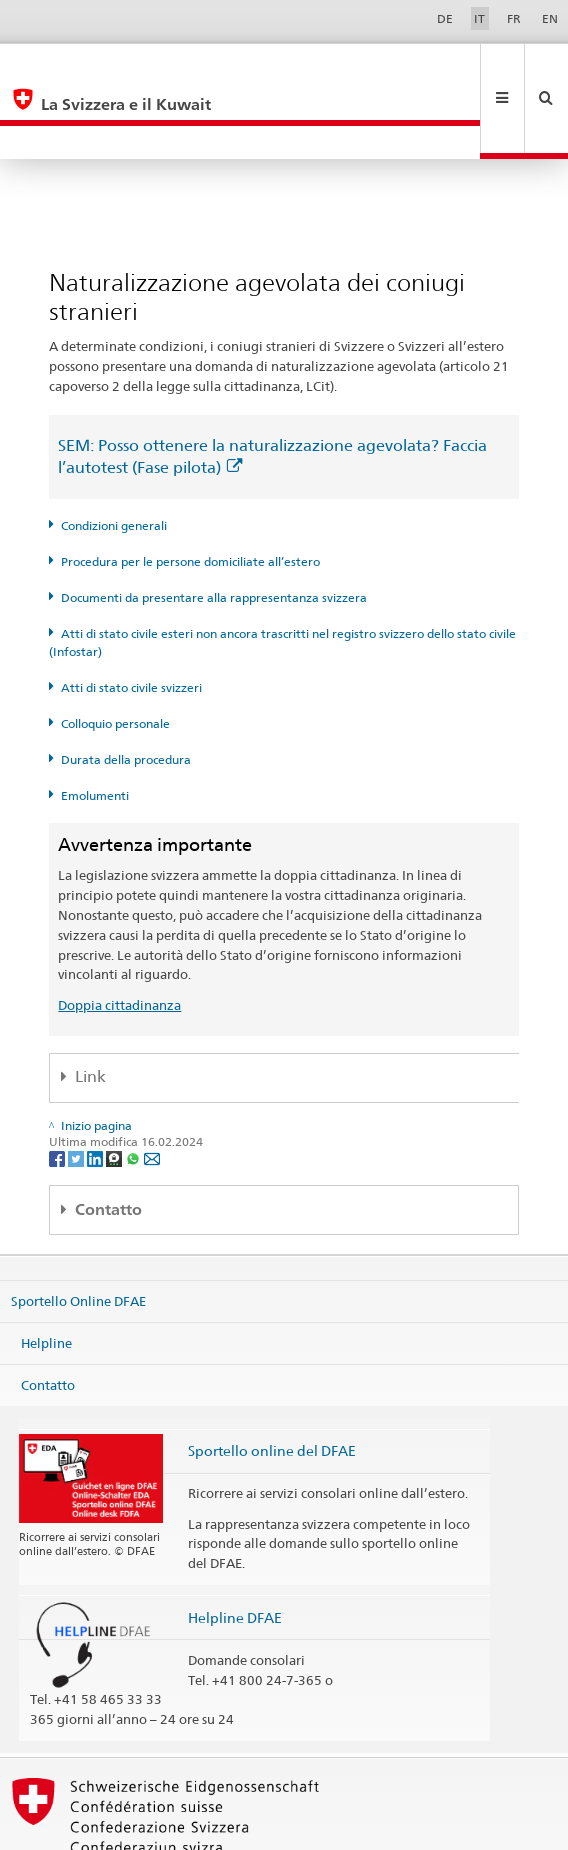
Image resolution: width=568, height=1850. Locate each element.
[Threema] (115, 1090)
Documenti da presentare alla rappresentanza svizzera (214, 530)
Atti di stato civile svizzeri (131, 620)
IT (479, 18)
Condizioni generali (114, 458)
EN (550, 18)
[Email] (152, 1090)
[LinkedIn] (96, 1090)
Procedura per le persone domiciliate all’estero (190, 494)
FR (514, 18)
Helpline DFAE (235, 1550)
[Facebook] (58, 1090)
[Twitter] (77, 1090)
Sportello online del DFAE (272, 1383)
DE (445, 18)
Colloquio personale (115, 656)
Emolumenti (95, 728)
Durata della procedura (126, 692)
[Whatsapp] (134, 1090)
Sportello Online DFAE (78, 1234)
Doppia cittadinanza (119, 938)
